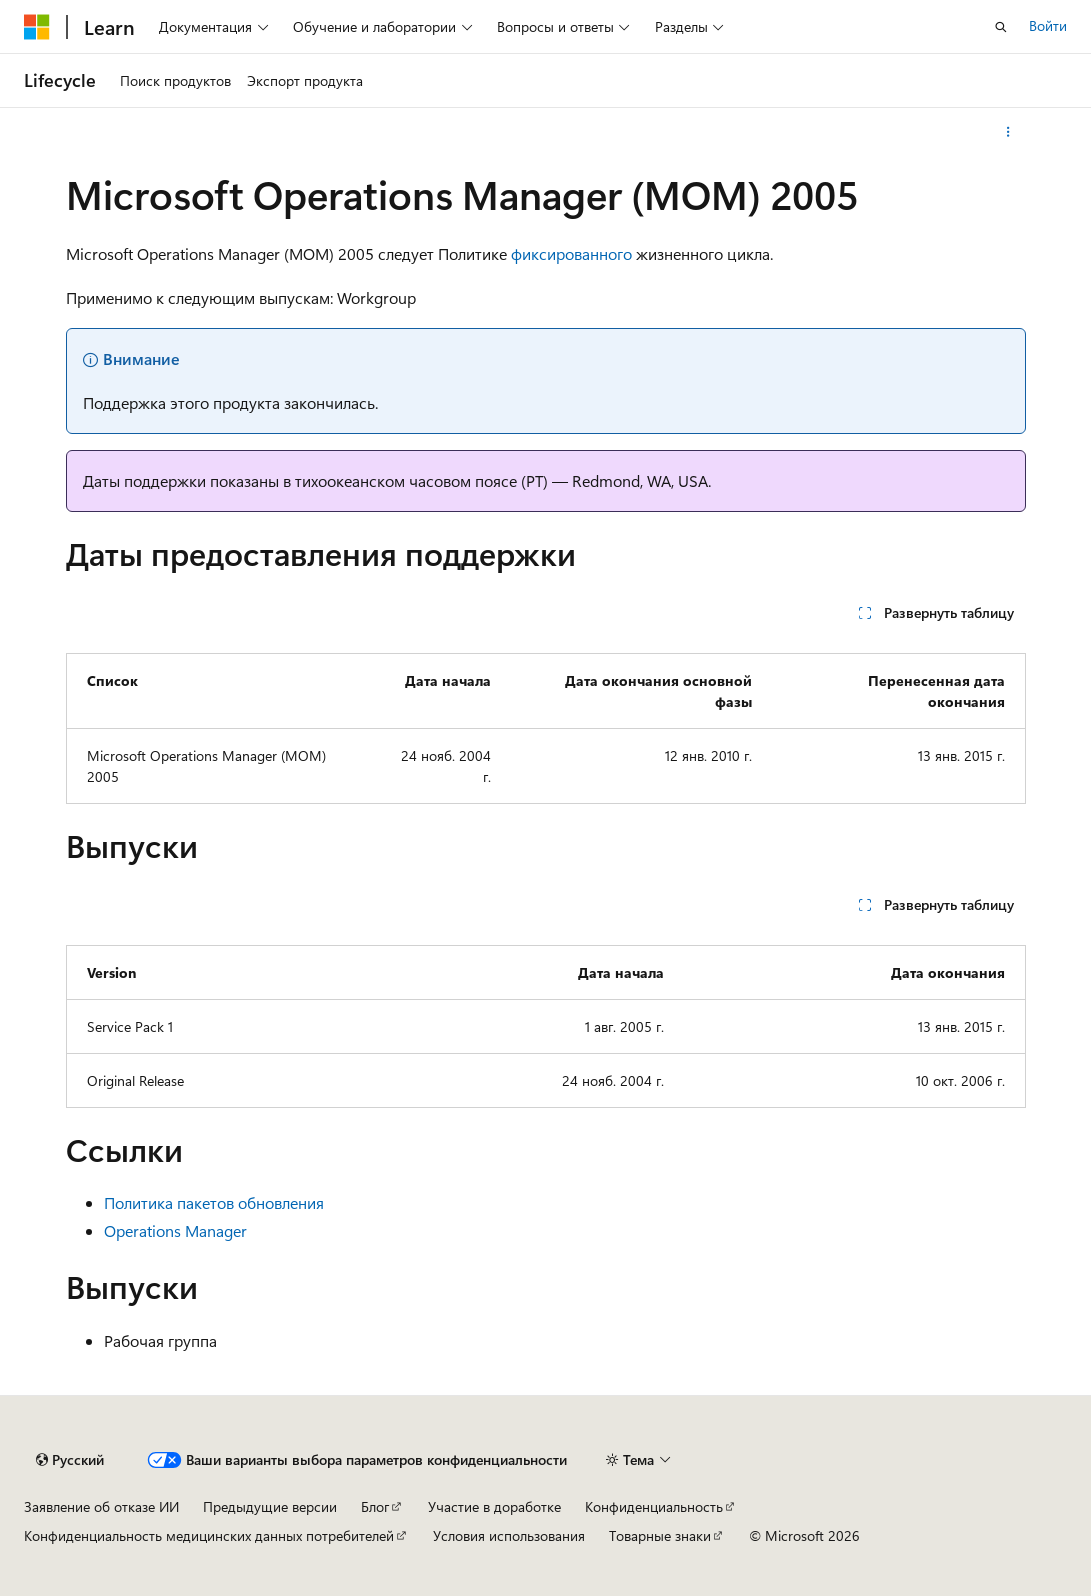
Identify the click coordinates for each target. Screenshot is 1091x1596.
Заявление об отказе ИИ (101, 1506)
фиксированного (571, 253)
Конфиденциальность (654, 1506)
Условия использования (509, 1535)
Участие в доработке (494, 1506)
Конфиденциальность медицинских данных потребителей (209, 1535)
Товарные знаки (660, 1535)
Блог (375, 1506)
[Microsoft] (37, 27)
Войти (1048, 25)
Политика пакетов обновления (214, 1202)
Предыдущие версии (270, 1506)
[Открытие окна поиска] (1001, 27)
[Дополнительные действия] (1007, 132)
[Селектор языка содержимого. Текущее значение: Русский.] (70, 1460)
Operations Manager (175, 1230)
